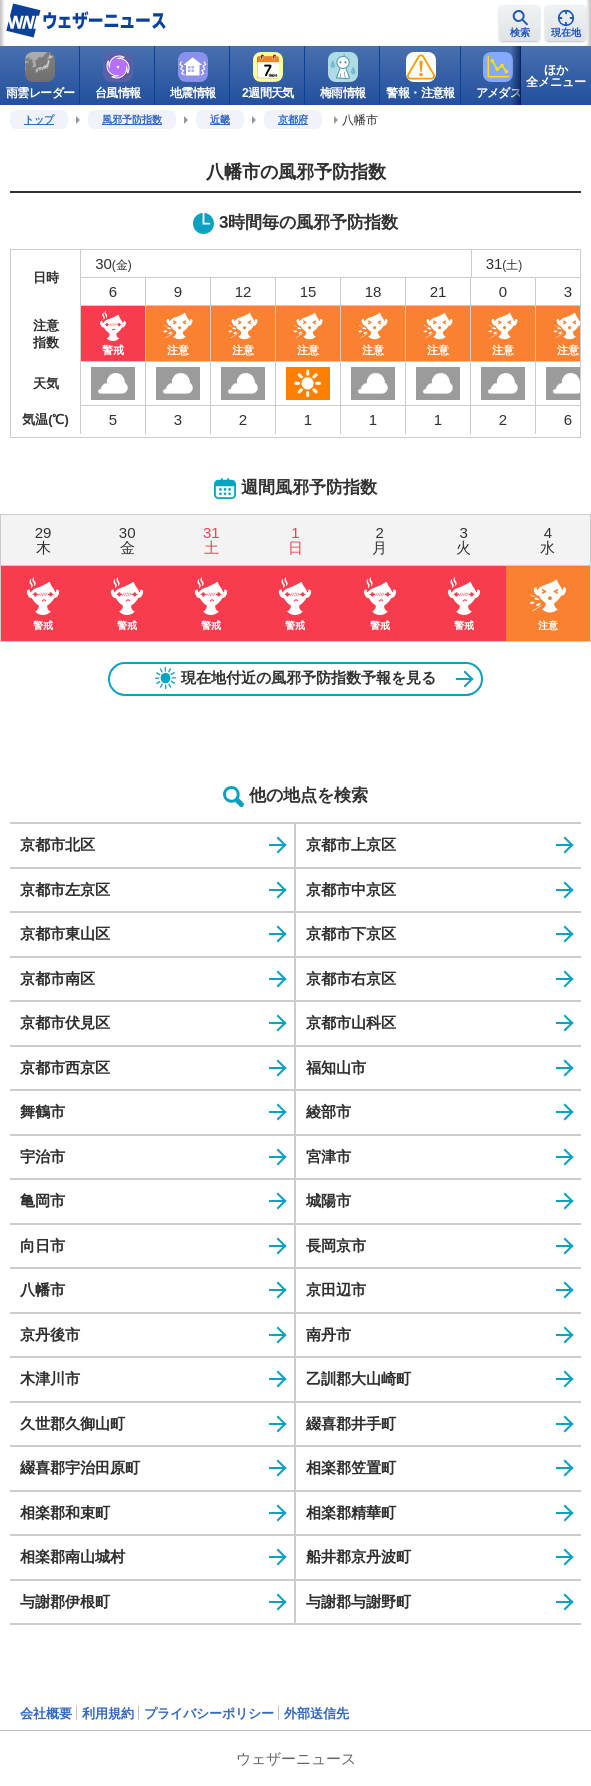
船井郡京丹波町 (358, 1556)
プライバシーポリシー (209, 1713)
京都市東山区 (65, 933)
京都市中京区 (351, 889)
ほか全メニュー (556, 76)
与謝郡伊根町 (65, 1601)
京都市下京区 (351, 933)
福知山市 (336, 1067)
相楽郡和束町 (65, 1512)
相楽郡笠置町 (351, 1467)
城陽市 (328, 1200)
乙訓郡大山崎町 (358, 1378)
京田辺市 (336, 1289)
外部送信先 (316, 1713)
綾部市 (328, 1111)
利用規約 (108, 1713)
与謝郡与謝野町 (358, 1601)
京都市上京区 (351, 844)
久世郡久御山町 (72, 1423)
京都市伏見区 (65, 1022)
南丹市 (328, 1334)
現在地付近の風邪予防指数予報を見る (296, 678)
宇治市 (42, 1156)
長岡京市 (336, 1245)
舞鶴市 (42, 1111)
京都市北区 (57, 844)
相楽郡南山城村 (72, 1556)
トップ (39, 119)
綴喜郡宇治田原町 (80, 1467)
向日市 (42, 1245)
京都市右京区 (351, 978)
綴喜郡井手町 (351, 1423)
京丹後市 (50, 1334)
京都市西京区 (65, 1067)
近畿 (220, 119)
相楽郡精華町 (351, 1512)
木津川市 (50, 1378)
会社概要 (46, 1713)
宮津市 (328, 1156)
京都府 (293, 119)
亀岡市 (42, 1200)
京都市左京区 (65, 889)
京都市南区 (57, 978)
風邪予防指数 (132, 119)
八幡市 (42, 1289)
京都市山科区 (351, 1022)
